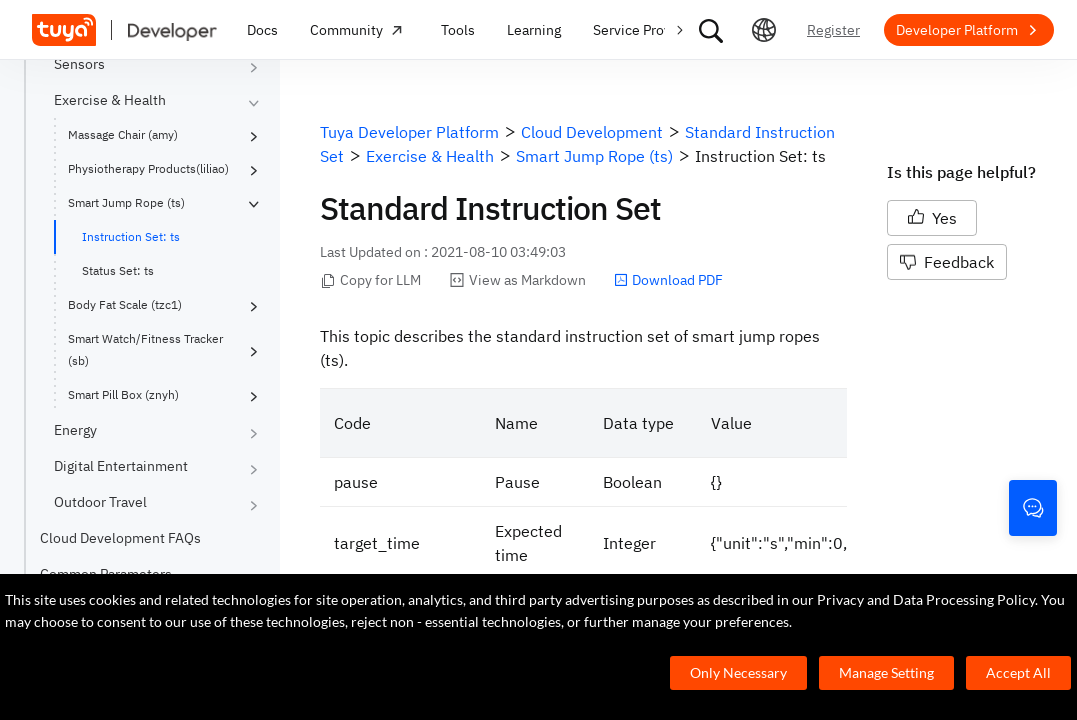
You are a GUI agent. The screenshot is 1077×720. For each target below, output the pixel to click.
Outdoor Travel (100, 502)
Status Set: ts (118, 270)
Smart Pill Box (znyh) (123, 394)
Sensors (79, 64)
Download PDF (668, 280)
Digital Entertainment (121, 466)
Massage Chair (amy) (123, 134)
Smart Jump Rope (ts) (126, 202)
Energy (75, 430)
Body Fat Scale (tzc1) (125, 304)
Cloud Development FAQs (120, 538)
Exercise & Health (110, 100)
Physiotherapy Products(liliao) (148, 168)
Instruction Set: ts (131, 236)
